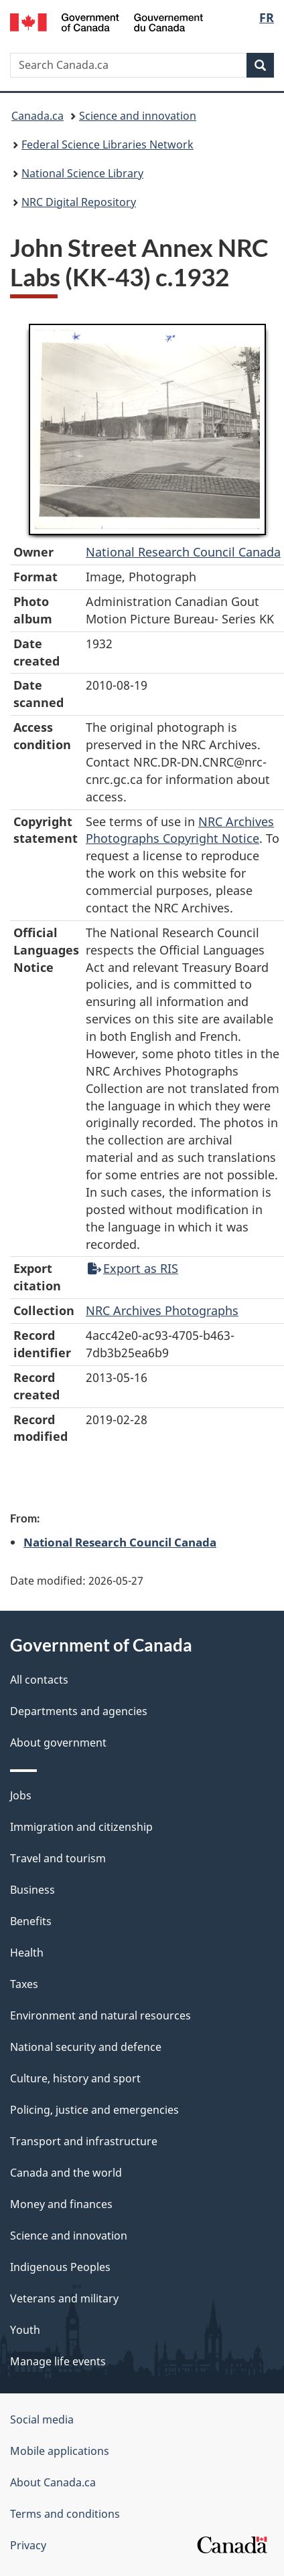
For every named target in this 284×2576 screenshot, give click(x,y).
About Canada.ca (53, 2482)
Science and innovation (137, 115)
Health (27, 1952)
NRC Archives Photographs (162, 1310)
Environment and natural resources (100, 2015)
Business (32, 1889)
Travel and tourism (58, 1858)
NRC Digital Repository (78, 202)
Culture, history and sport (75, 2078)
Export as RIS (133, 1268)
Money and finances (61, 2204)
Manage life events (58, 2361)
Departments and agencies (78, 1711)
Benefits (31, 1921)
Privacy (28, 2545)
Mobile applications (59, 2451)
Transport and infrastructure (83, 2141)
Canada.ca (37, 115)
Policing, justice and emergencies (94, 2109)
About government (58, 1742)
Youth (25, 2329)
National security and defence (85, 2047)
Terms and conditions (65, 2513)
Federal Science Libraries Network (107, 144)
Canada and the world (66, 2172)
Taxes (24, 1984)
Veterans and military (64, 2298)
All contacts (39, 1679)
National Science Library (82, 173)
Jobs (20, 1795)
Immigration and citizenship (81, 1826)
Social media (42, 2419)
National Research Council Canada (183, 552)
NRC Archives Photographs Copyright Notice (180, 830)
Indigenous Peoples (60, 2267)
